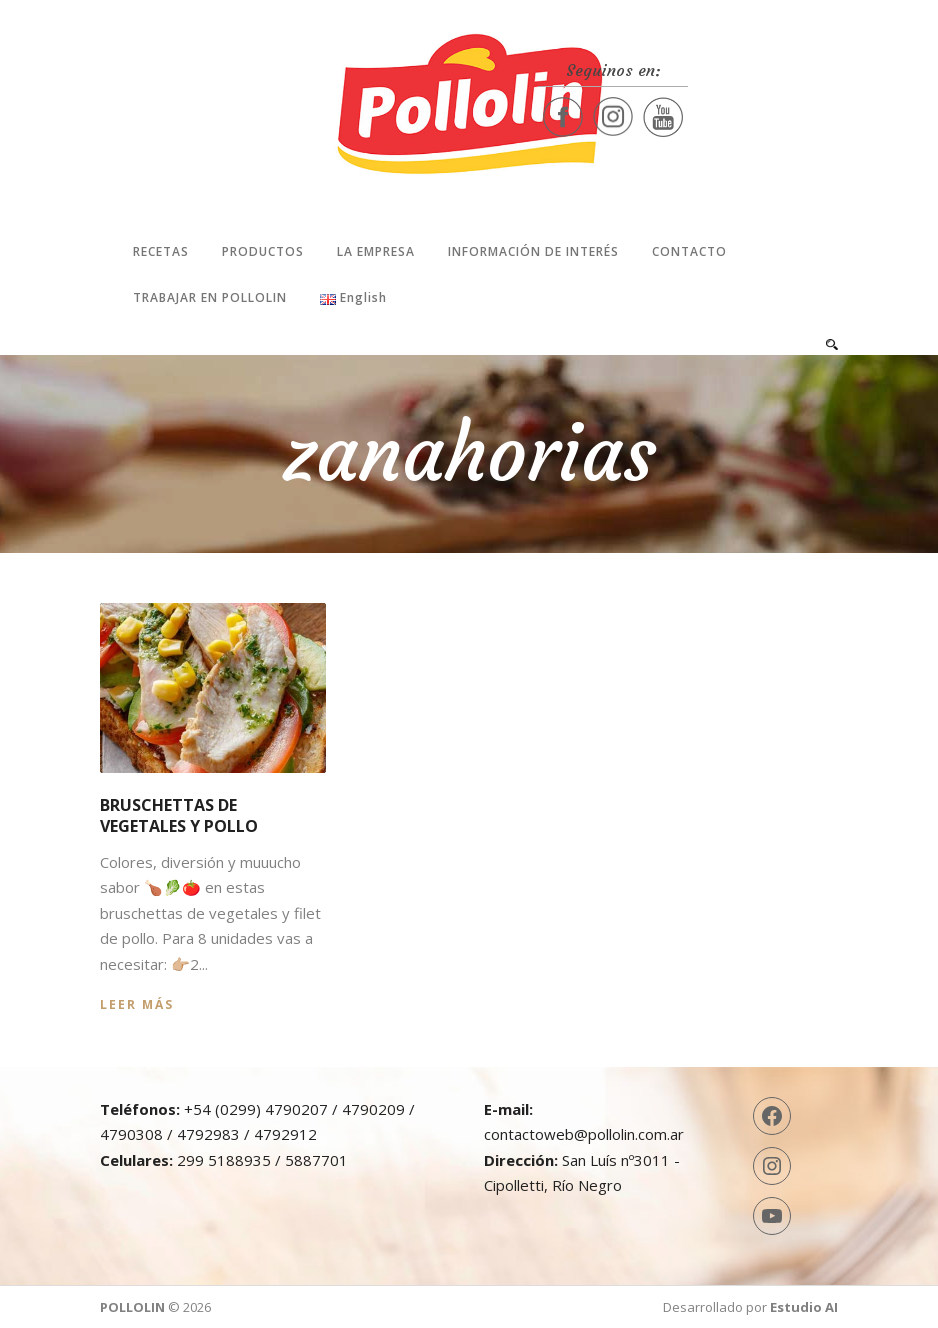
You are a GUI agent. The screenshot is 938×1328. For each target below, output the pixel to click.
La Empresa (376, 251)
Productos (263, 251)
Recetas (161, 251)
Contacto (689, 251)
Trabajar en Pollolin (210, 297)
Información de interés (533, 251)
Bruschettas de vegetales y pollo (179, 815)
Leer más (137, 1004)
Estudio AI (804, 1307)
